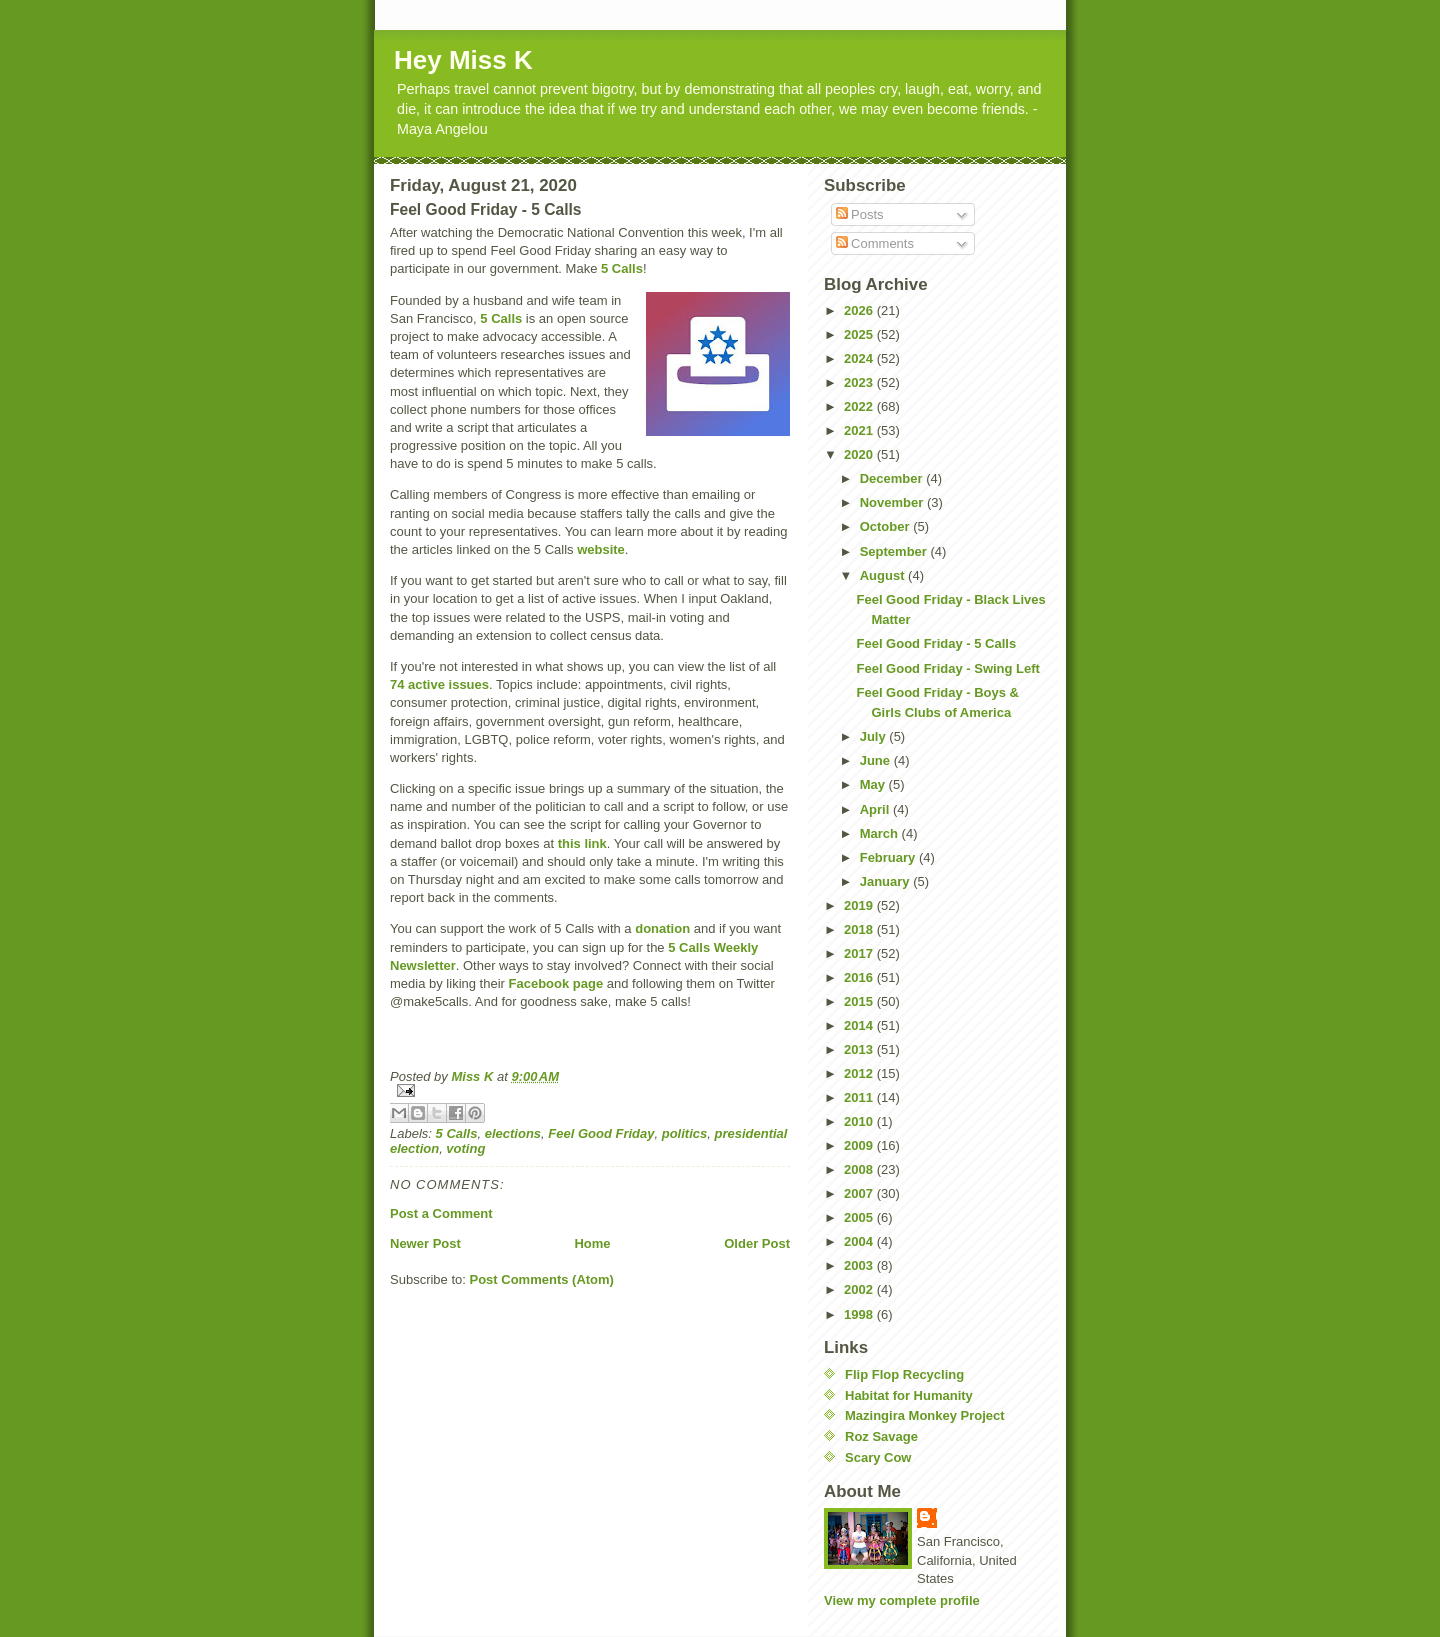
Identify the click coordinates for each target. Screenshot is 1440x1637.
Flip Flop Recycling (904, 1374)
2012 (860, 1073)
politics (685, 1133)
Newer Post (425, 1243)
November (893, 502)
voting (465, 1148)
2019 (860, 905)
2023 (860, 382)
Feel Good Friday (601, 1133)
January (886, 881)
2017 (860, 953)
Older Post (757, 1243)
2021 (860, 430)
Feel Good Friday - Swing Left (947, 668)
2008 (860, 1169)
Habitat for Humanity (909, 1395)
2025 (860, 334)
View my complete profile (902, 1600)
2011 (860, 1097)
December (893, 478)
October (886, 526)
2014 (860, 1025)
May (874, 784)
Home (592, 1243)
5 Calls (622, 268)
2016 (860, 977)
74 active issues (439, 684)
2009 (860, 1145)
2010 (860, 1121)
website (601, 549)
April (876, 809)
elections (513, 1133)
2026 (860, 310)
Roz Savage (881, 1436)
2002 (860, 1289)
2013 (860, 1049)
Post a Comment (441, 1213)
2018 (860, 929)
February (889, 857)
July (875, 736)
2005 (860, 1217)
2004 (860, 1241)
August (884, 575)
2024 (860, 358)
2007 (860, 1193)
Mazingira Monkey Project (925, 1415)
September (895, 551)
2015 (860, 1001)
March (881, 833)
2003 (860, 1265)
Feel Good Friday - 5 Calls (936, 643)
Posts (860, 214)
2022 (860, 406)
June (877, 760)
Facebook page (556, 983)
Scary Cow (878, 1457)
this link (582, 843)
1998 (860, 1314)
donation (662, 928)
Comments (875, 243)
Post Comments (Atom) (542, 1279)
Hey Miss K (463, 60)
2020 (860, 454)
